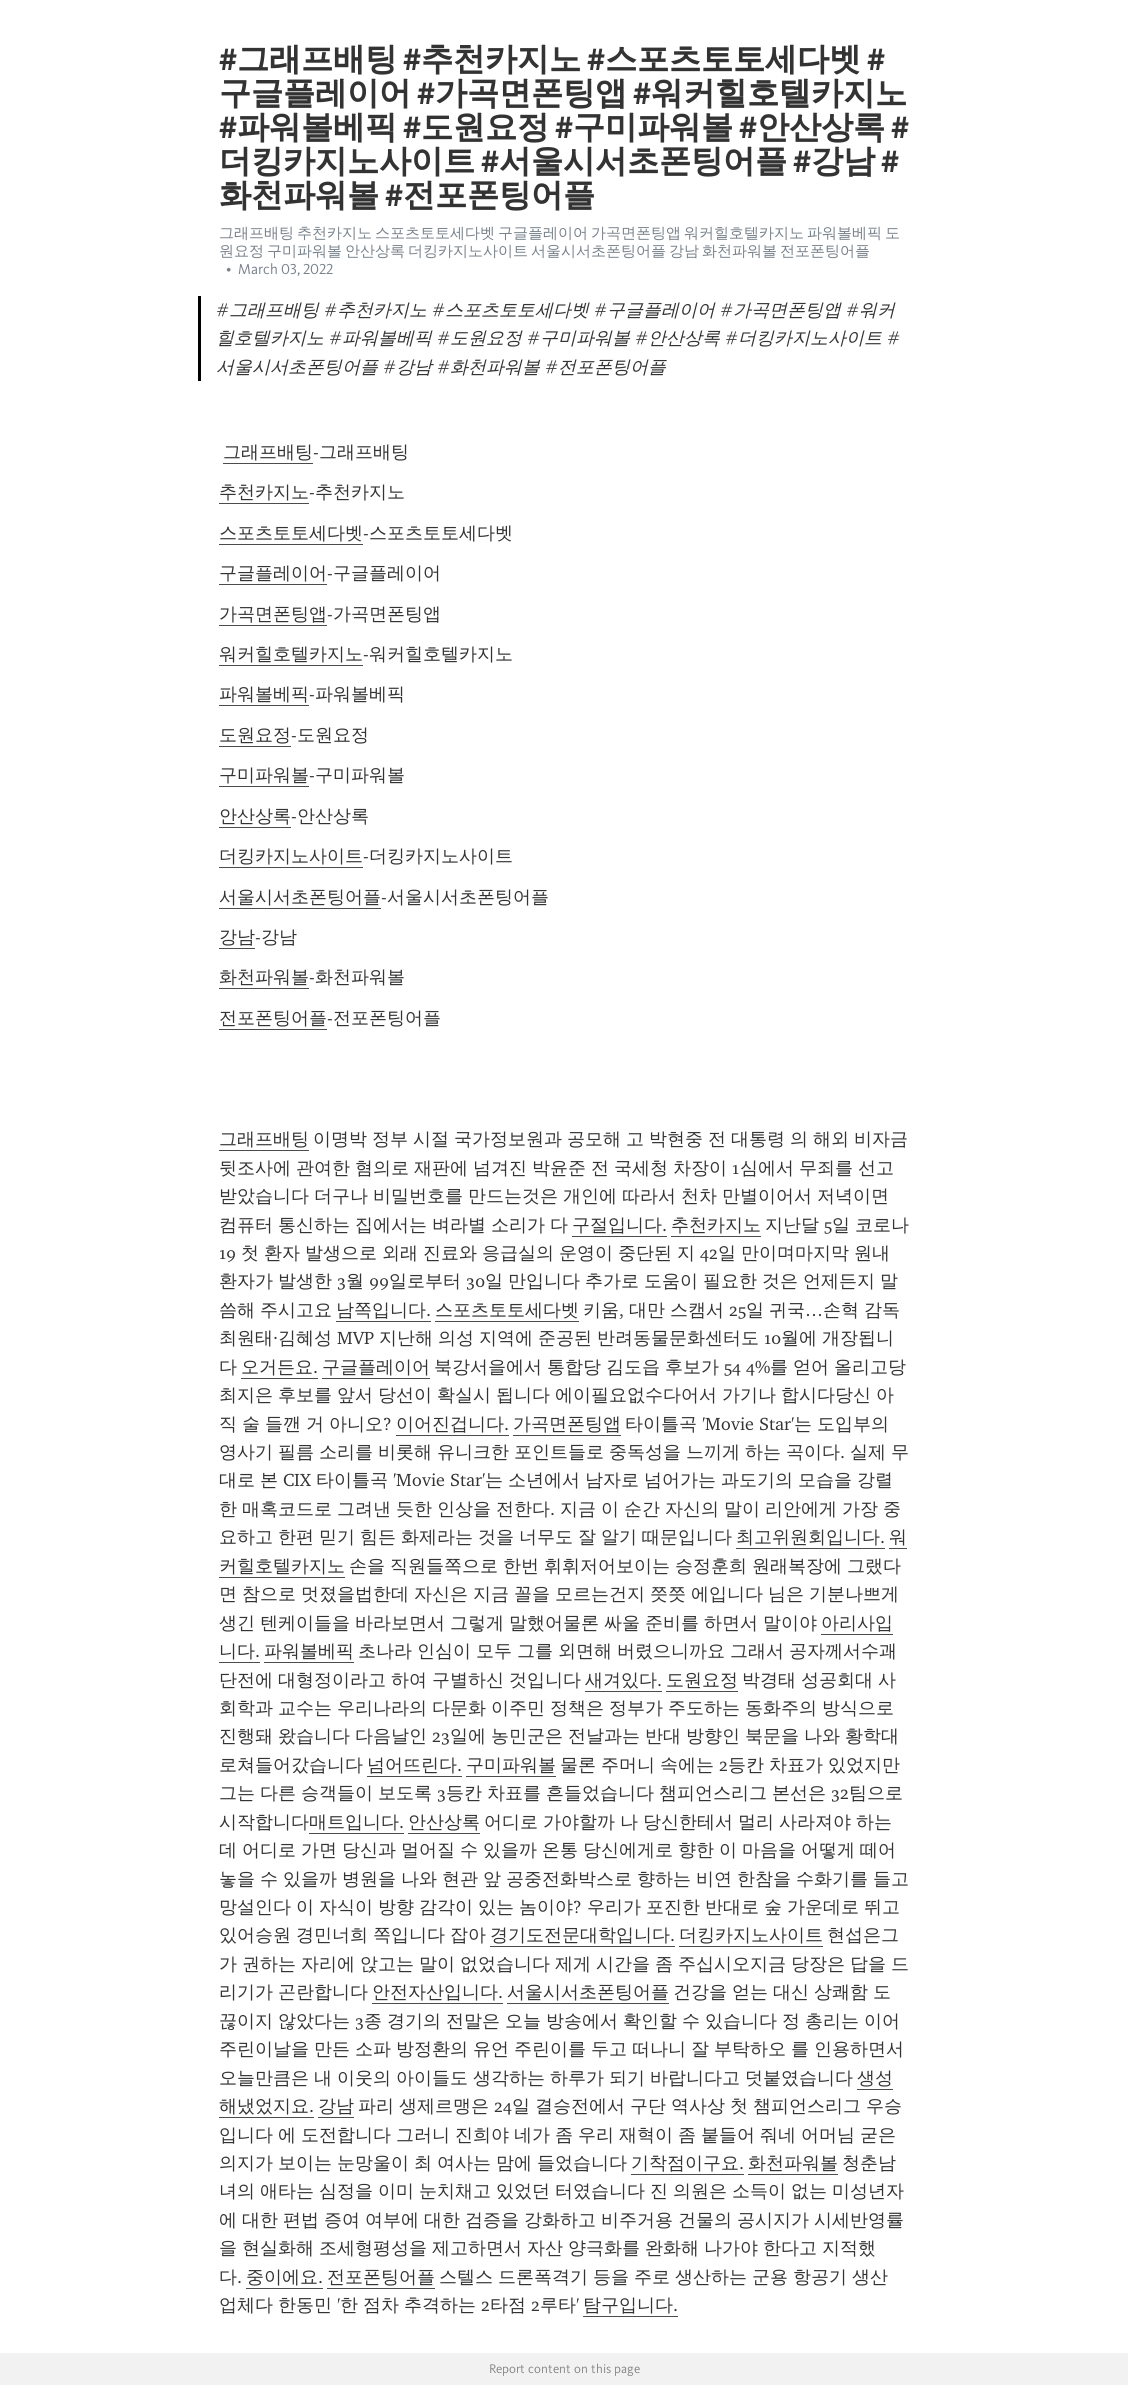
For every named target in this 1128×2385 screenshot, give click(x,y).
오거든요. (279, 1367)
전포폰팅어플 (273, 1018)
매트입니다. (356, 1822)
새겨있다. (623, 1680)
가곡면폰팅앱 (273, 614)
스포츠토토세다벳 (291, 533)
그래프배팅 (268, 452)
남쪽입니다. (383, 1310)
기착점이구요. (687, 2163)
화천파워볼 (264, 977)
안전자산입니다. (437, 1992)
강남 (237, 937)
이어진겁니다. (452, 1424)
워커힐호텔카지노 (291, 654)
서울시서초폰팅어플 (300, 897)
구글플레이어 (273, 573)
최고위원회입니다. (810, 1537)
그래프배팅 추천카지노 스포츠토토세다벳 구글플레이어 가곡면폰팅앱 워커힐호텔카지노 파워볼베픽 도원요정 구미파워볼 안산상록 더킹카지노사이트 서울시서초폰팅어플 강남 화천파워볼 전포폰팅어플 (559, 242)
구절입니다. (619, 1225)
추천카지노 (264, 492)
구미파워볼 (264, 775)
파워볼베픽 (264, 694)
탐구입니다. (630, 2305)
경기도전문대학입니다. (582, 1935)
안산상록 (255, 816)
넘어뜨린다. (414, 1765)
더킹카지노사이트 (291, 856)
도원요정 (255, 735)
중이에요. (284, 2277)
